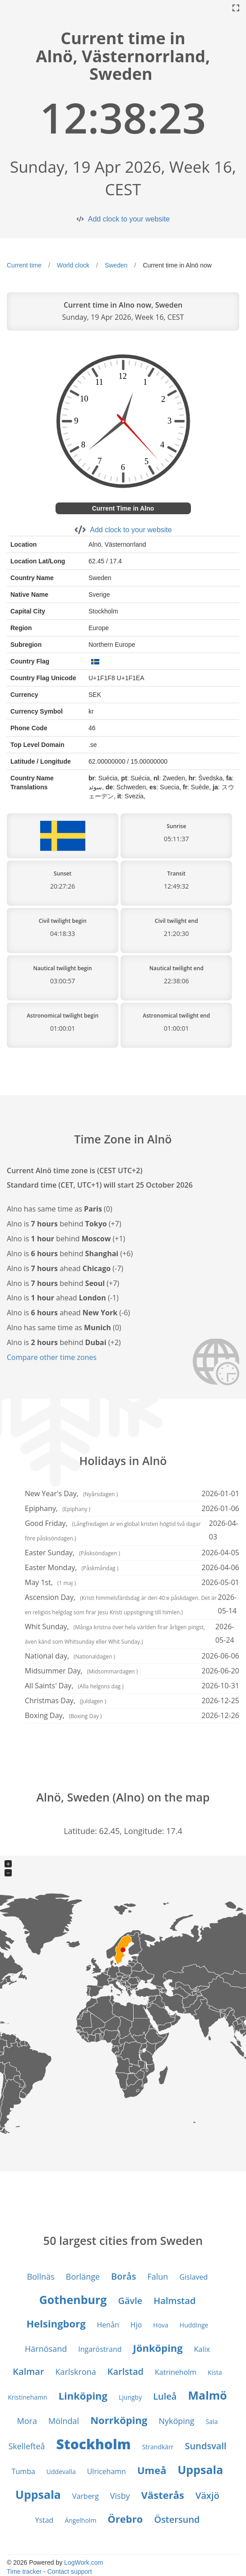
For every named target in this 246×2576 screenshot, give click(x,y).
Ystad (44, 2520)
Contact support (69, 2571)
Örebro (125, 2518)
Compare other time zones (52, 1357)
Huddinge (194, 2325)
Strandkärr (158, 2446)
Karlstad (125, 2371)
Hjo (136, 2325)
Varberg (85, 2496)
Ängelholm (80, 2520)
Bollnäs (41, 2276)
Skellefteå (26, 2446)
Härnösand (46, 2348)
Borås (123, 2276)
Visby (120, 2495)
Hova (160, 2325)
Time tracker (24, 2571)
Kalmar (28, 2371)
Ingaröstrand (99, 2349)
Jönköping (158, 2348)
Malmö (207, 2395)
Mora (27, 2420)
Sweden (116, 265)
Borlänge (83, 2276)
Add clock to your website (129, 219)
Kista (215, 2372)
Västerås (162, 2495)
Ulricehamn (106, 2471)
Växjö (207, 2495)
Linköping (83, 2395)
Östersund (177, 2519)
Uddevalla (61, 2471)
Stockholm (93, 2444)
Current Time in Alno (123, 508)
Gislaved (193, 2277)
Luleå (164, 2396)
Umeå (152, 2470)
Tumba (23, 2471)
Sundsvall (206, 2446)
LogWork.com (83, 2562)
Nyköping (176, 2420)
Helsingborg (56, 2323)
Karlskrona (76, 2371)
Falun (157, 2276)
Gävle (130, 2301)
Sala (212, 2421)
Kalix (202, 2349)
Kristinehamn (27, 2397)
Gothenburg (73, 2299)
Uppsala (200, 2469)
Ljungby (130, 2397)
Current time (24, 265)
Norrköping (118, 2420)
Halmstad (174, 2301)
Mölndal (63, 2420)
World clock (73, 265)
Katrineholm (175, 2372)
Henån (108, 2325)
